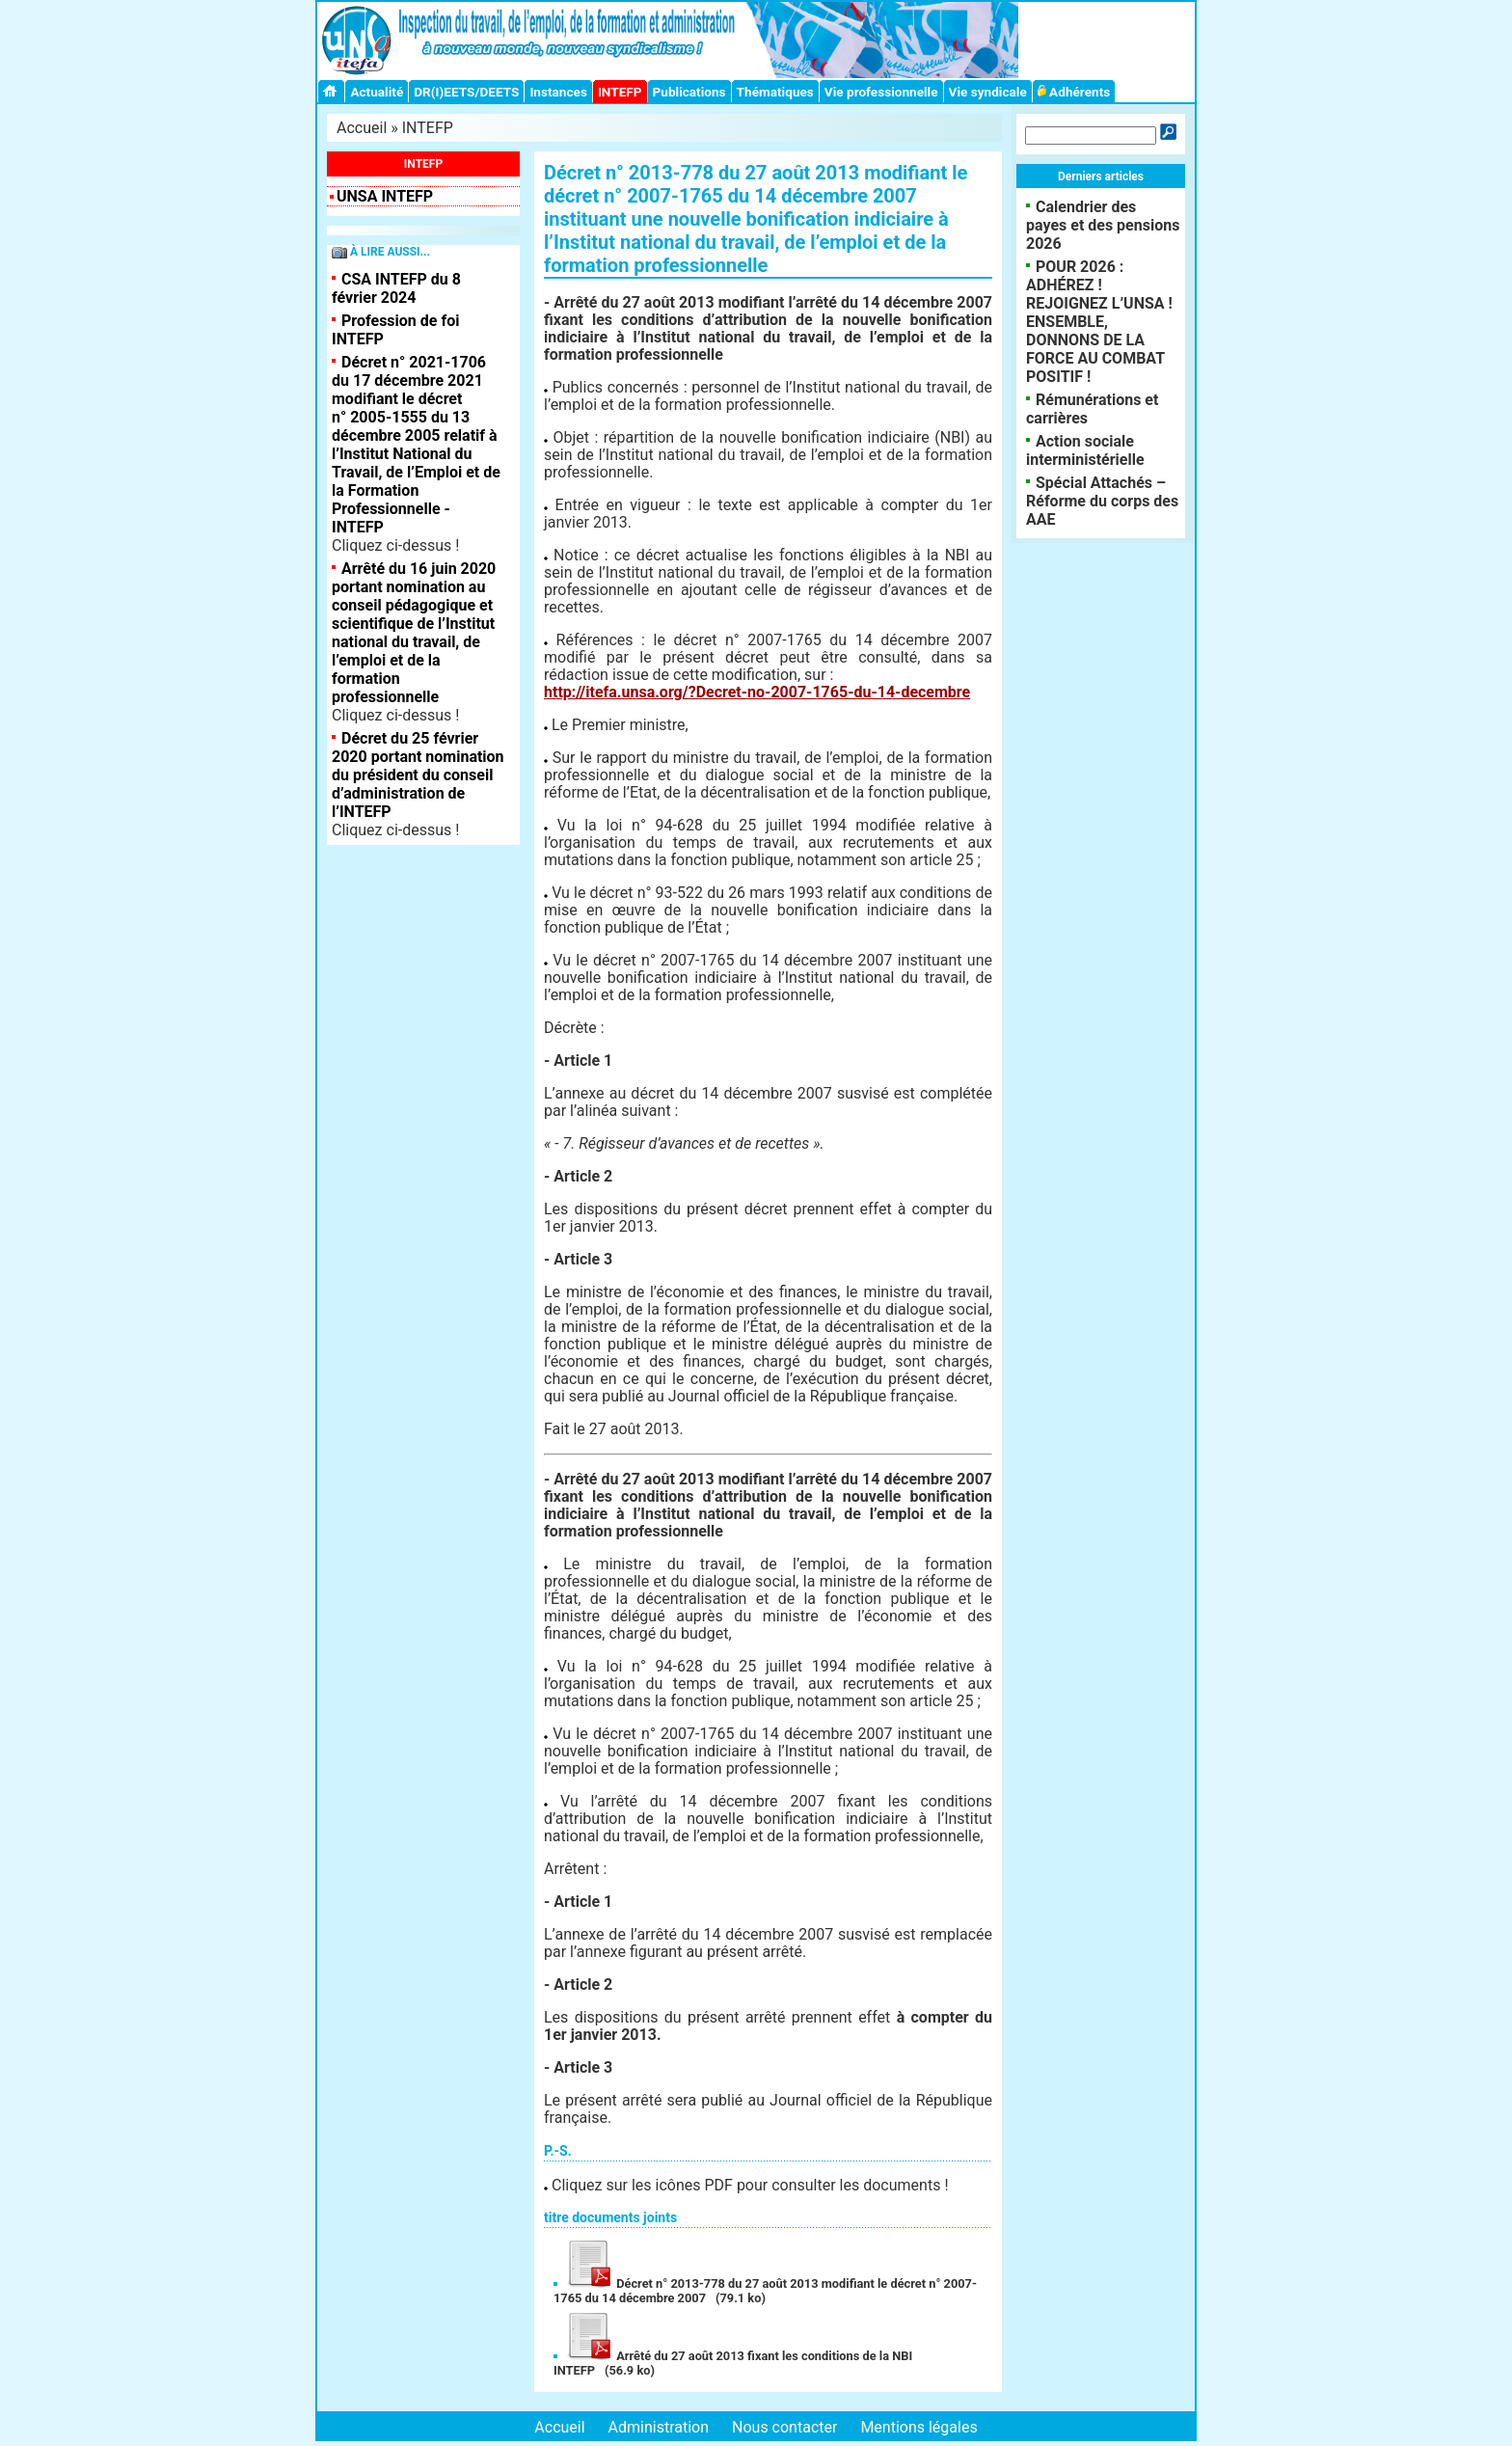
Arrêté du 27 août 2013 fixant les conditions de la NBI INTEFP (733, 2363)
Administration (659, 2427)
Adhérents (1074, 91)
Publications (689, 91)
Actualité (376, 91)
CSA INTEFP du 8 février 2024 (396, 288)
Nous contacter (784, 2427)
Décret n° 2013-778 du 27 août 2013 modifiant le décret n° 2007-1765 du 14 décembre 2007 (765, 2290)
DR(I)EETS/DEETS (466, 91)
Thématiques (775, 91)
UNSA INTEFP (385, 196)
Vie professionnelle (881, 91)
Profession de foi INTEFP (395, 330)
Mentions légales (918, 2427)
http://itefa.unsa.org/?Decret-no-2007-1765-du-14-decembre (757, 692)
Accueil (362, 128)
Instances (557, 91)
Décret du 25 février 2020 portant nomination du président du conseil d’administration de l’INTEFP (418, 775)
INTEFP (620, 91)
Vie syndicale (988, 91)
